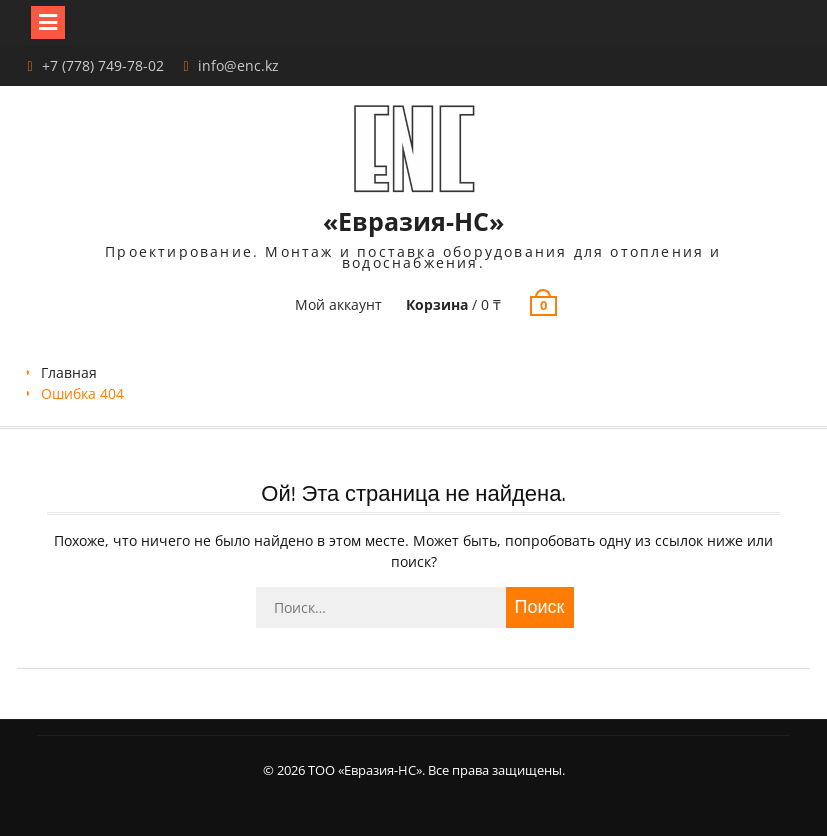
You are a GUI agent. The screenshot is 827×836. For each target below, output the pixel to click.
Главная (69, 372)
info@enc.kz (238, 65)
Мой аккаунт (338, 304)
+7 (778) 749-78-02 (103, 65)
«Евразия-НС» (413, 221)
